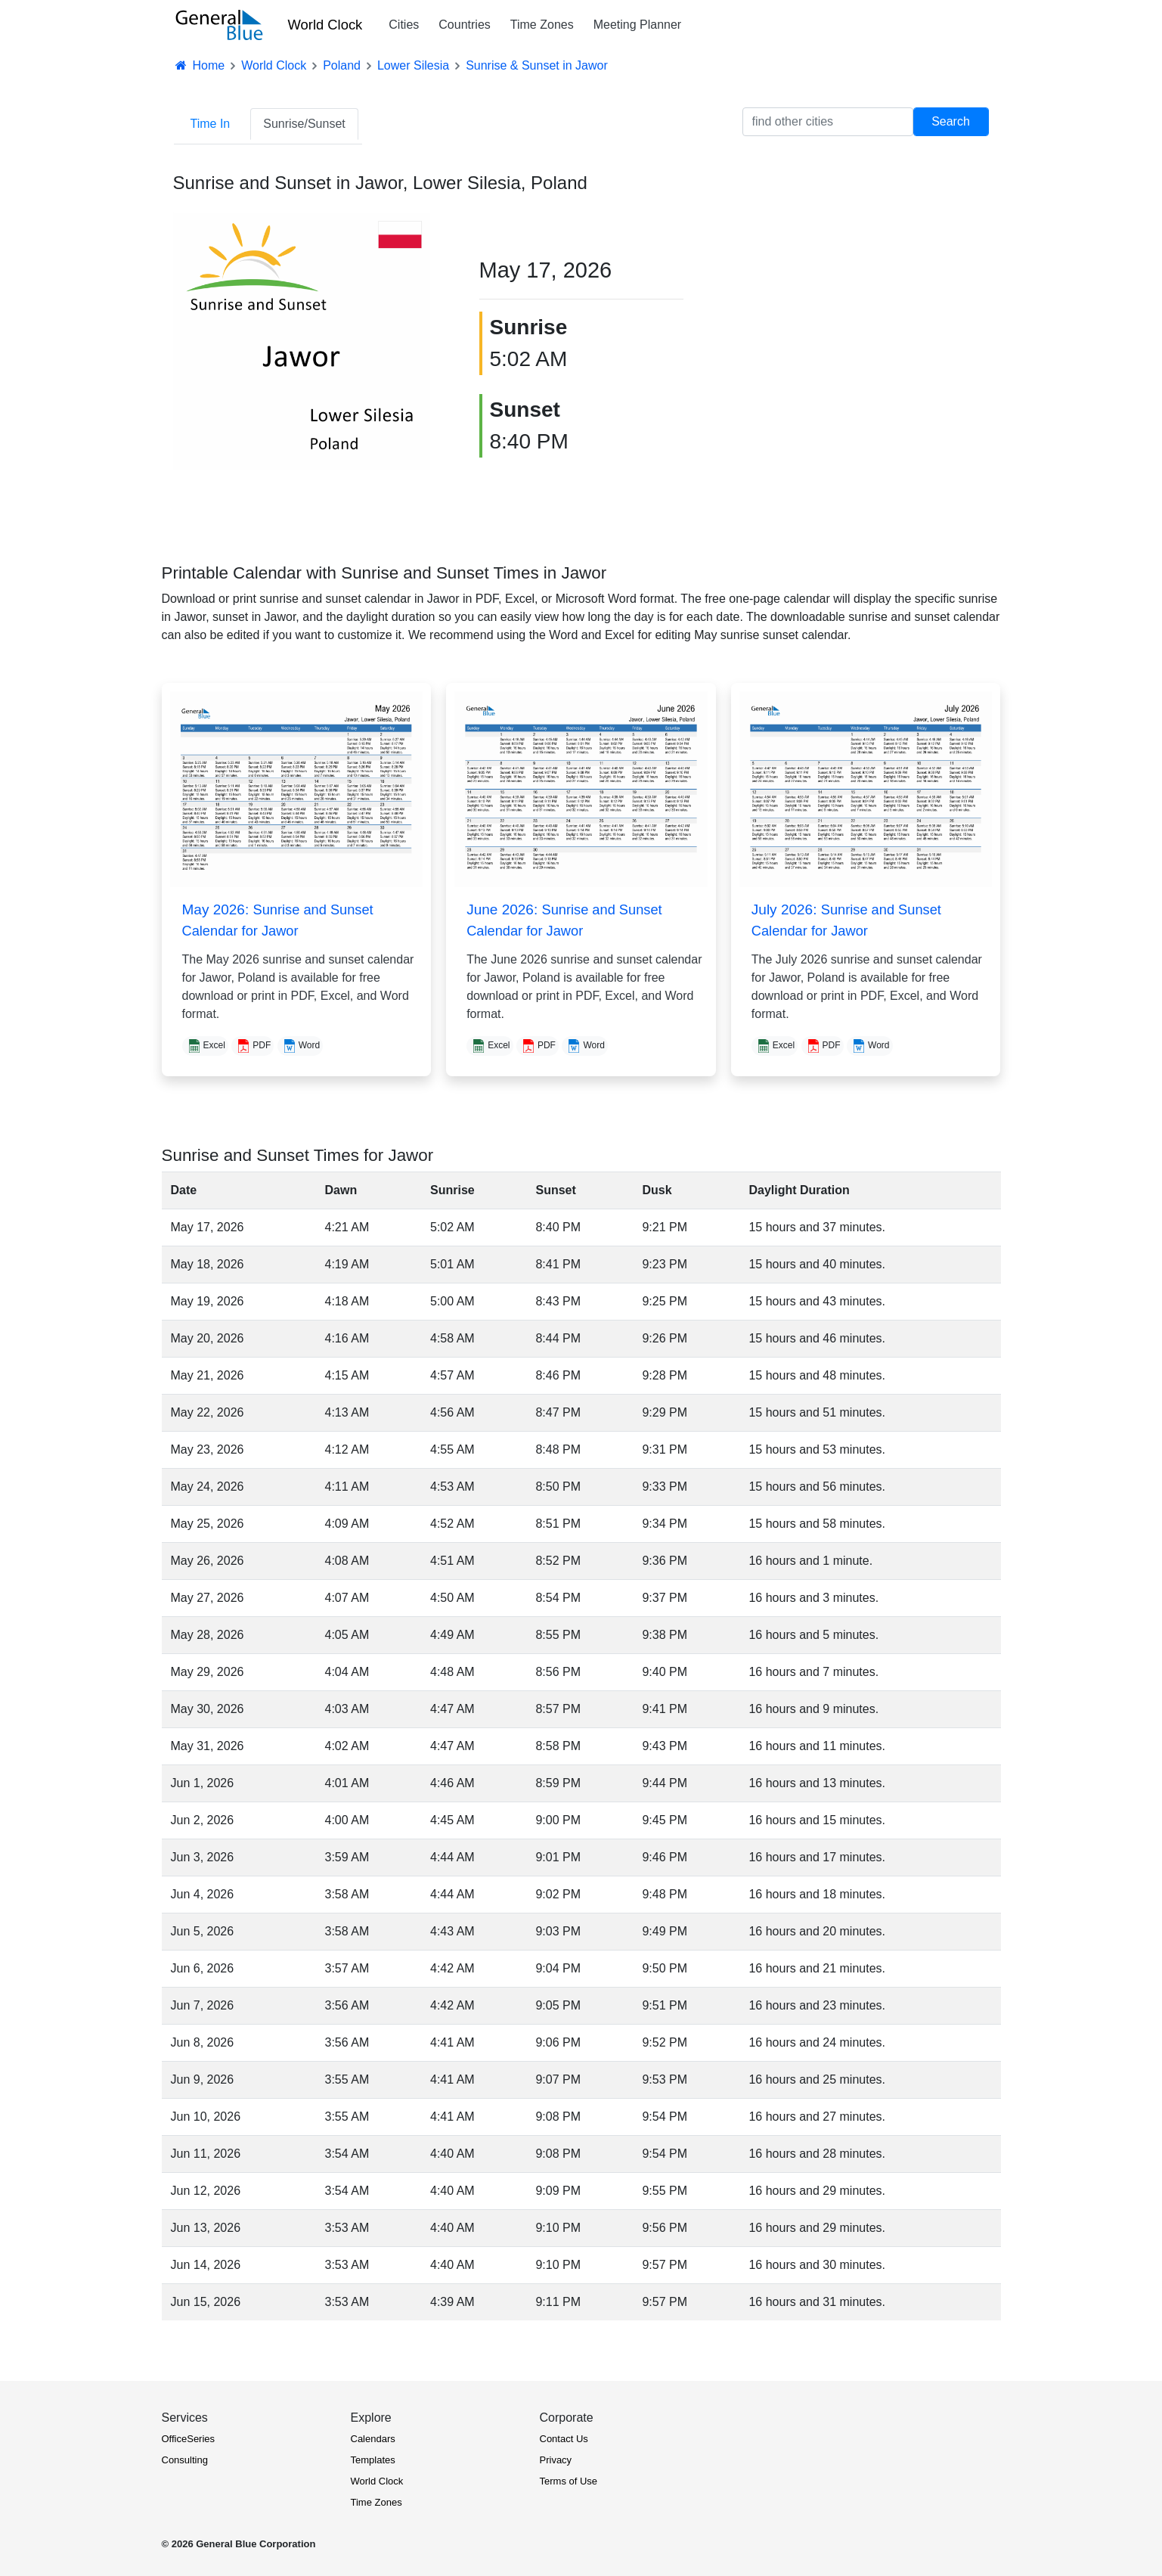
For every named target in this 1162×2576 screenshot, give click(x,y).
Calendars (373, 2438)
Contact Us (564, 2438)
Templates (373, 2460)
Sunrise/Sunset (304, 123)
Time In (211, 123)
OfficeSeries (188, 2438)
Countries (464, 24)
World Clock (325, 25)
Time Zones (542, 24)
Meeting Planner (637, 24)
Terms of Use (569, 2481)
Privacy (556, 2460)
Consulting (185, 2460)
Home (199, 65)
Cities (404, 24)
